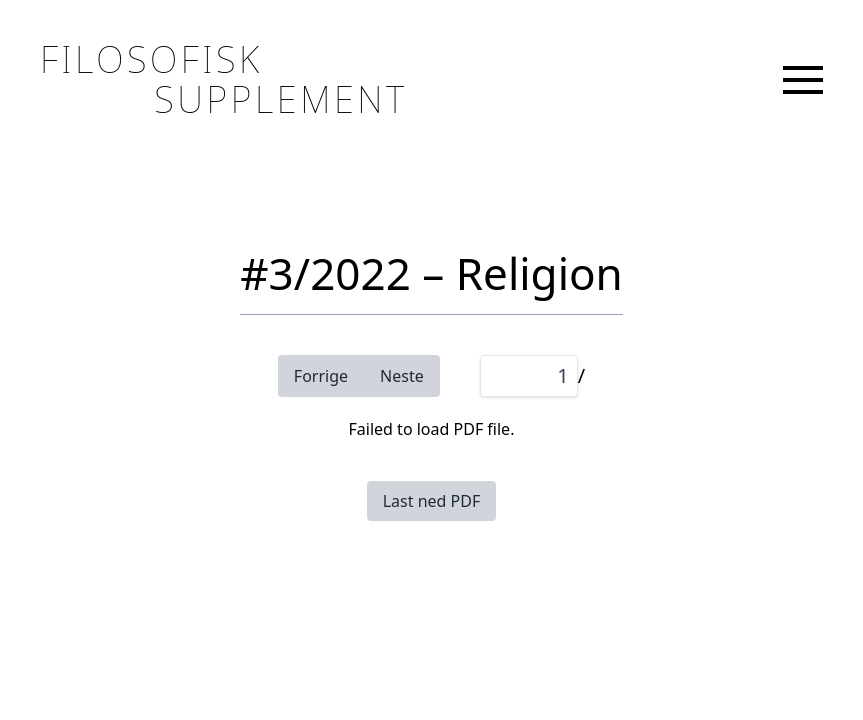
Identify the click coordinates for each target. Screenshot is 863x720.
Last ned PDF (432, 501)
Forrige (321, 376)
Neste (402, 376)
